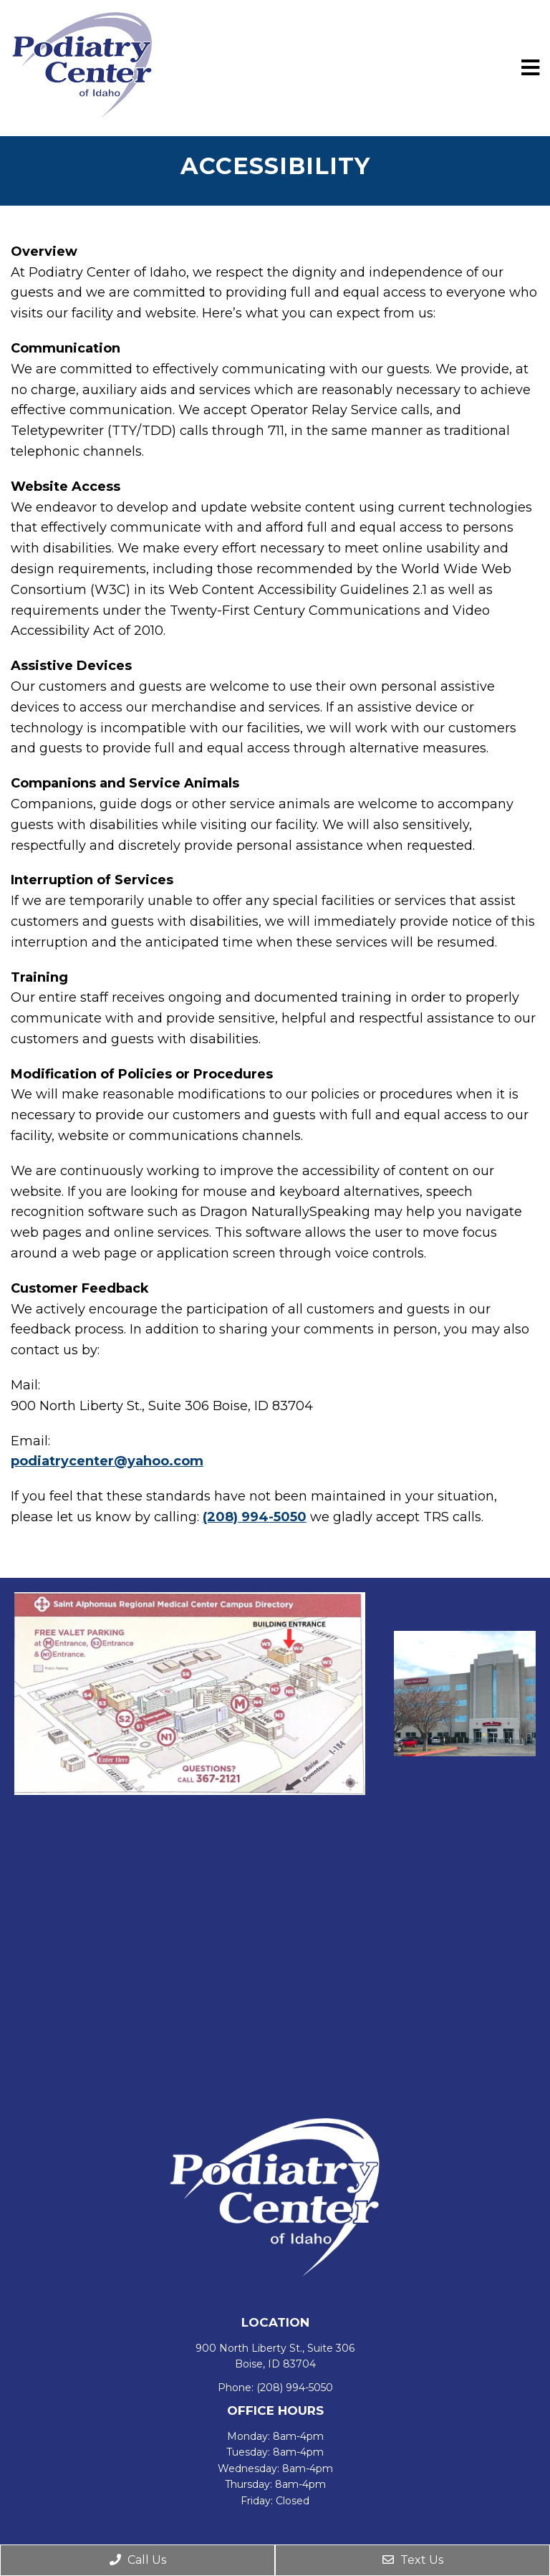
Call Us (138, 2560)
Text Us (412, 2560)
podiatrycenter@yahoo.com (107, 1461)
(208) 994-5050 (255, 1517)
